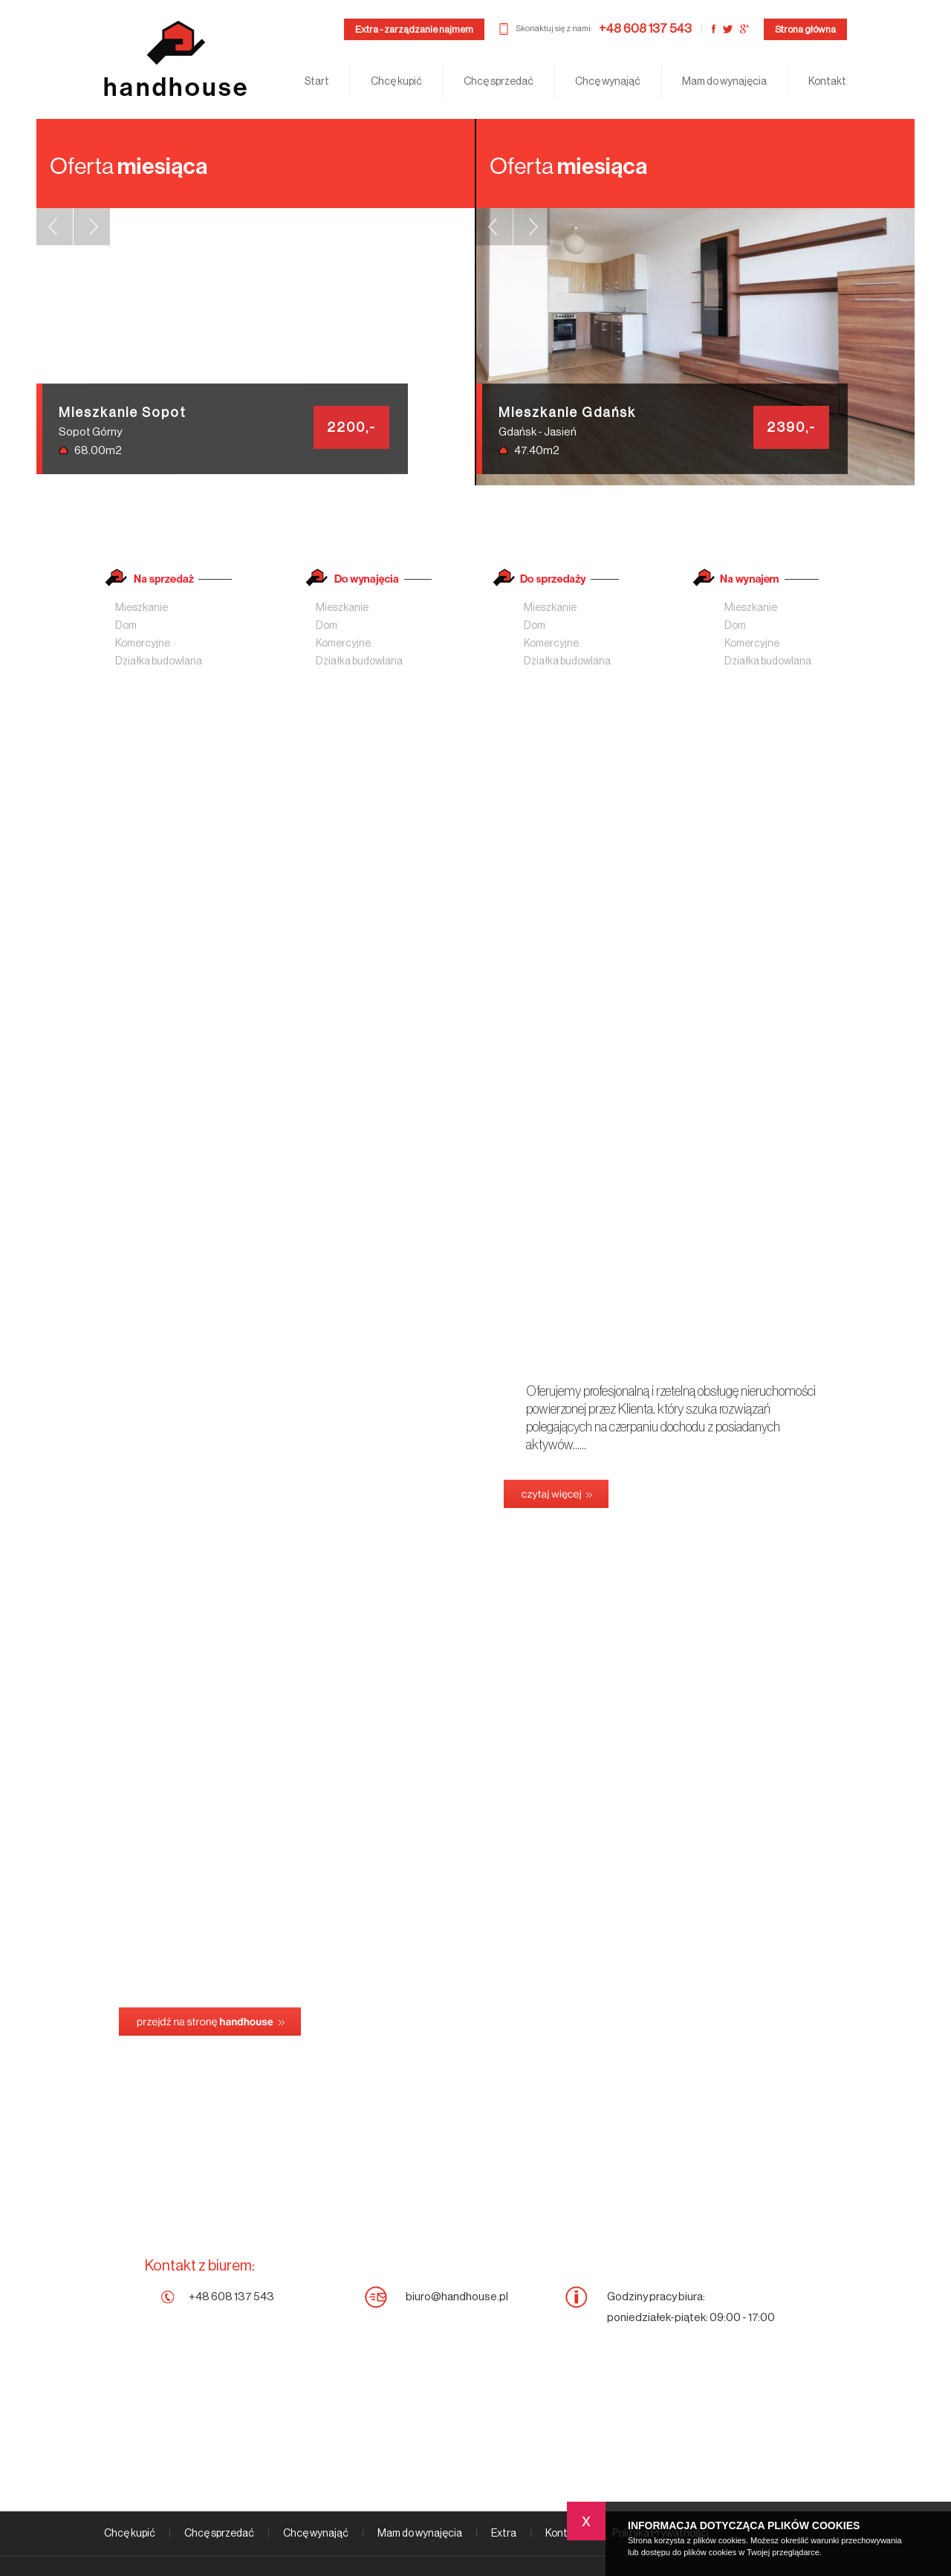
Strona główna (805, 29)
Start (317, 82)
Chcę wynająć (607, 82)
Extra (503, 2533)
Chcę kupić (396, 82)
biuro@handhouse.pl (457, 2296)
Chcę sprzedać (498, 82)
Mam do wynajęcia (724, 82)
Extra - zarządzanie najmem (414, 29)
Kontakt (827, 82)
